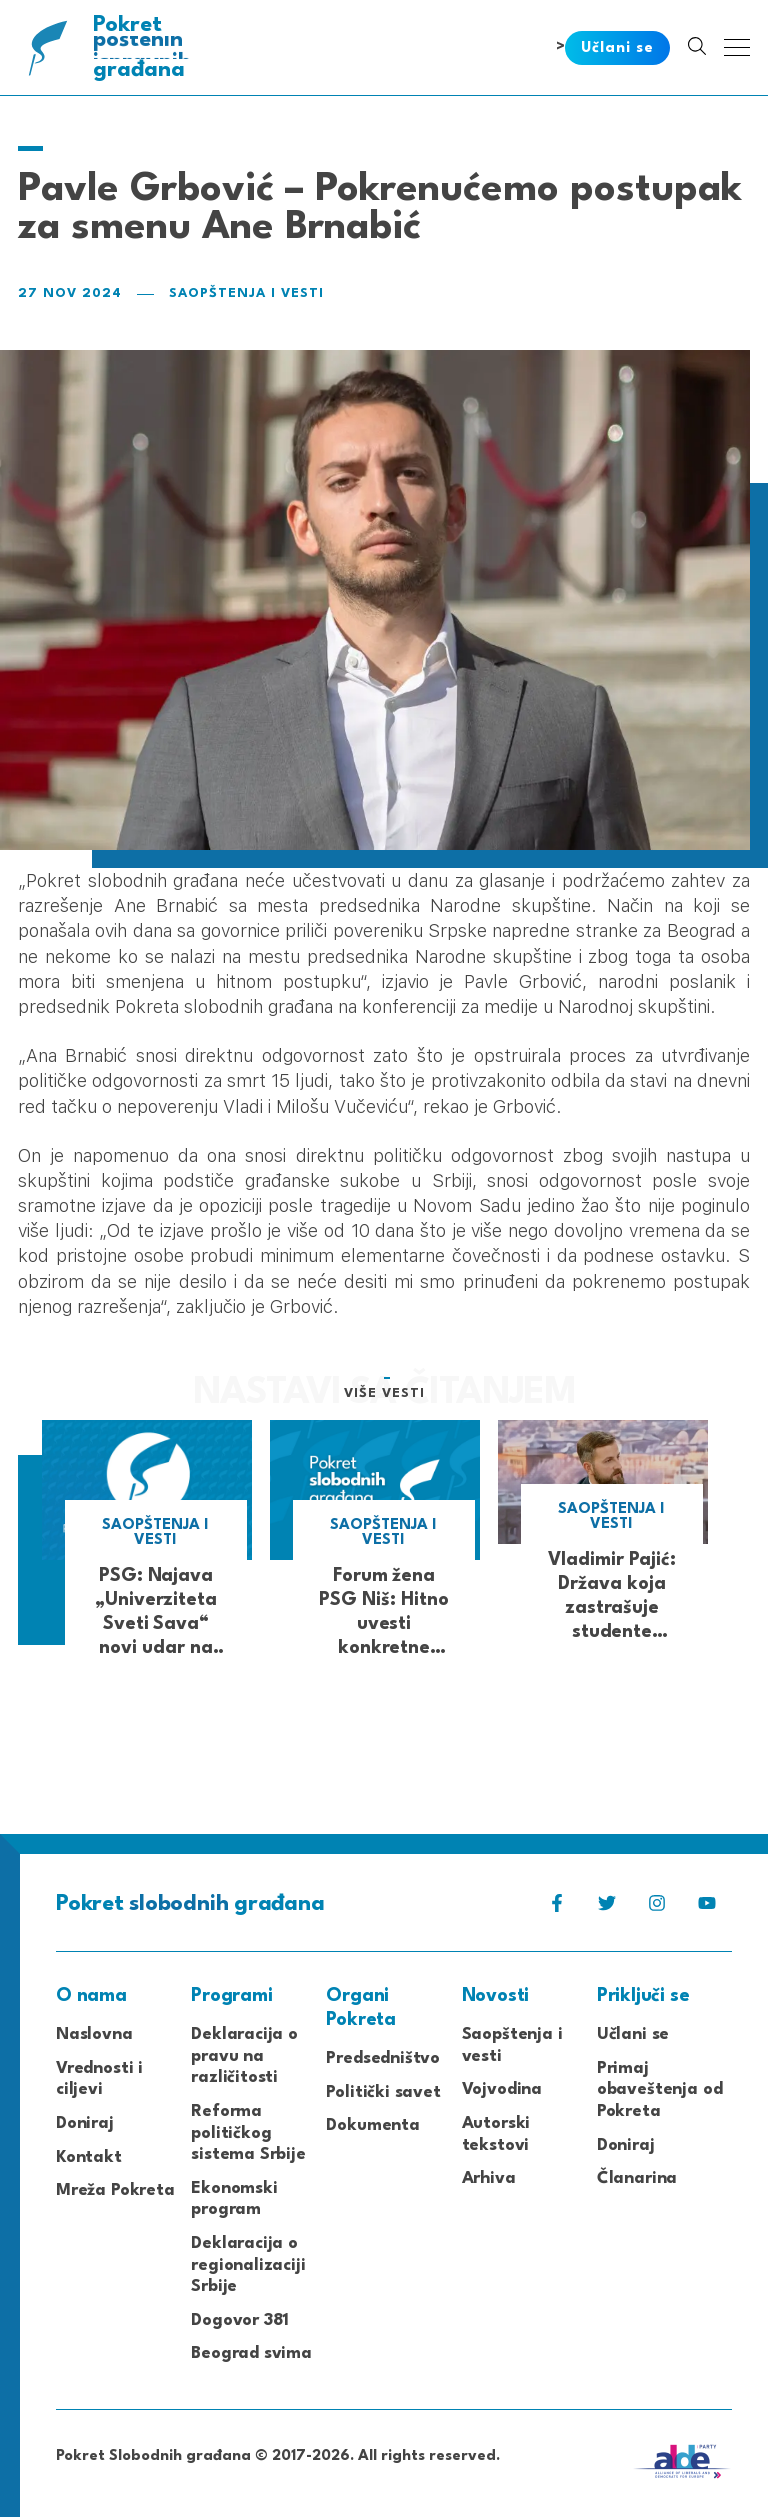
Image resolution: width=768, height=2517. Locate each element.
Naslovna (94, 2034)
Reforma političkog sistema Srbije (248, 2133)
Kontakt (89, 2157)
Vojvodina (502, 2089)
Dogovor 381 (240, 2320)
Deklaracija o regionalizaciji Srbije (248, 2265)
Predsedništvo (383, 2058)
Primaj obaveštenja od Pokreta (660, 2090)
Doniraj (85, 2123)
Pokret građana (143, 47)
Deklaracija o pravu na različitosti (244, 2056)
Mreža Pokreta (115, 2190)
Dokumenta (372, 2125)
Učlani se (633, 2034)
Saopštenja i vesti (246, 293)
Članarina (637, 2178)
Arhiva (489, 2178)
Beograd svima (251, 2353)
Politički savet (383, 2092)
